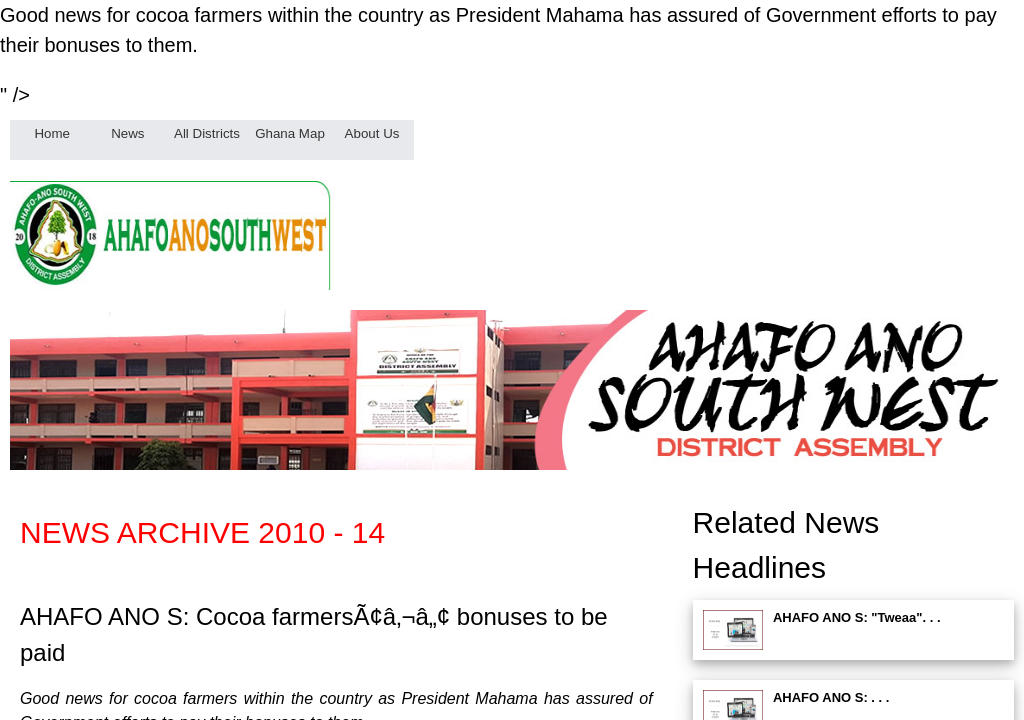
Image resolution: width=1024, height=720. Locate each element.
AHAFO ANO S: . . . (831, 697)
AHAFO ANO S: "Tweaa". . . (857, 617)
